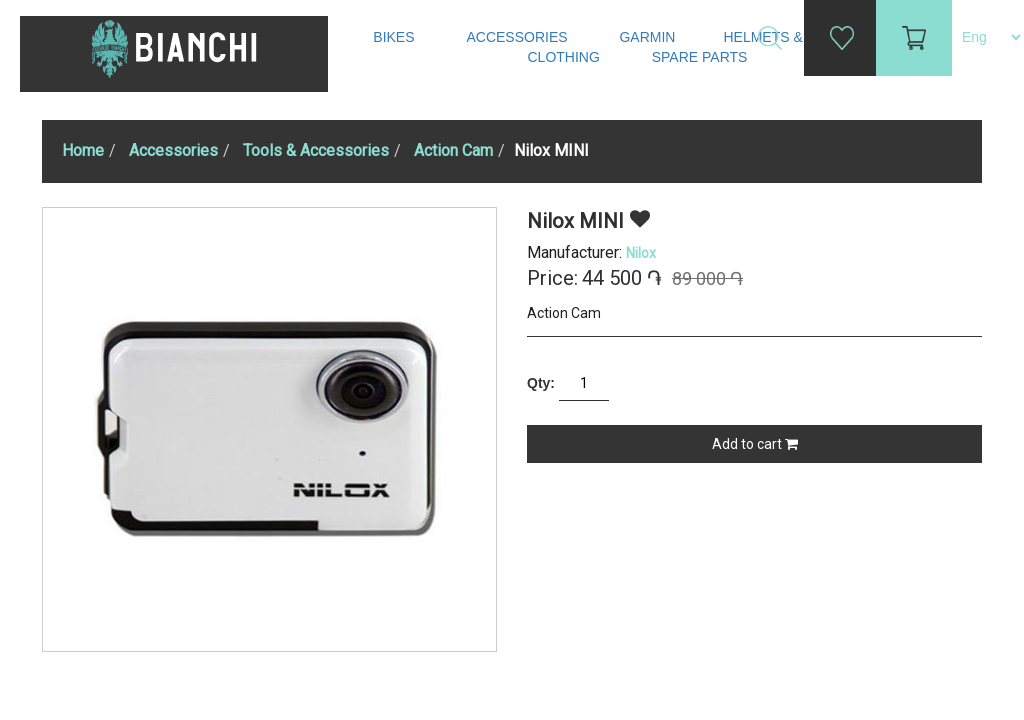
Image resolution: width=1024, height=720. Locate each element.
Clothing (566, 57)
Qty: (541, 383)
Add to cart (755, 444)
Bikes (395, 37)
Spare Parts (702, 57)
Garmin (647, 37)
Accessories (518, 37)
